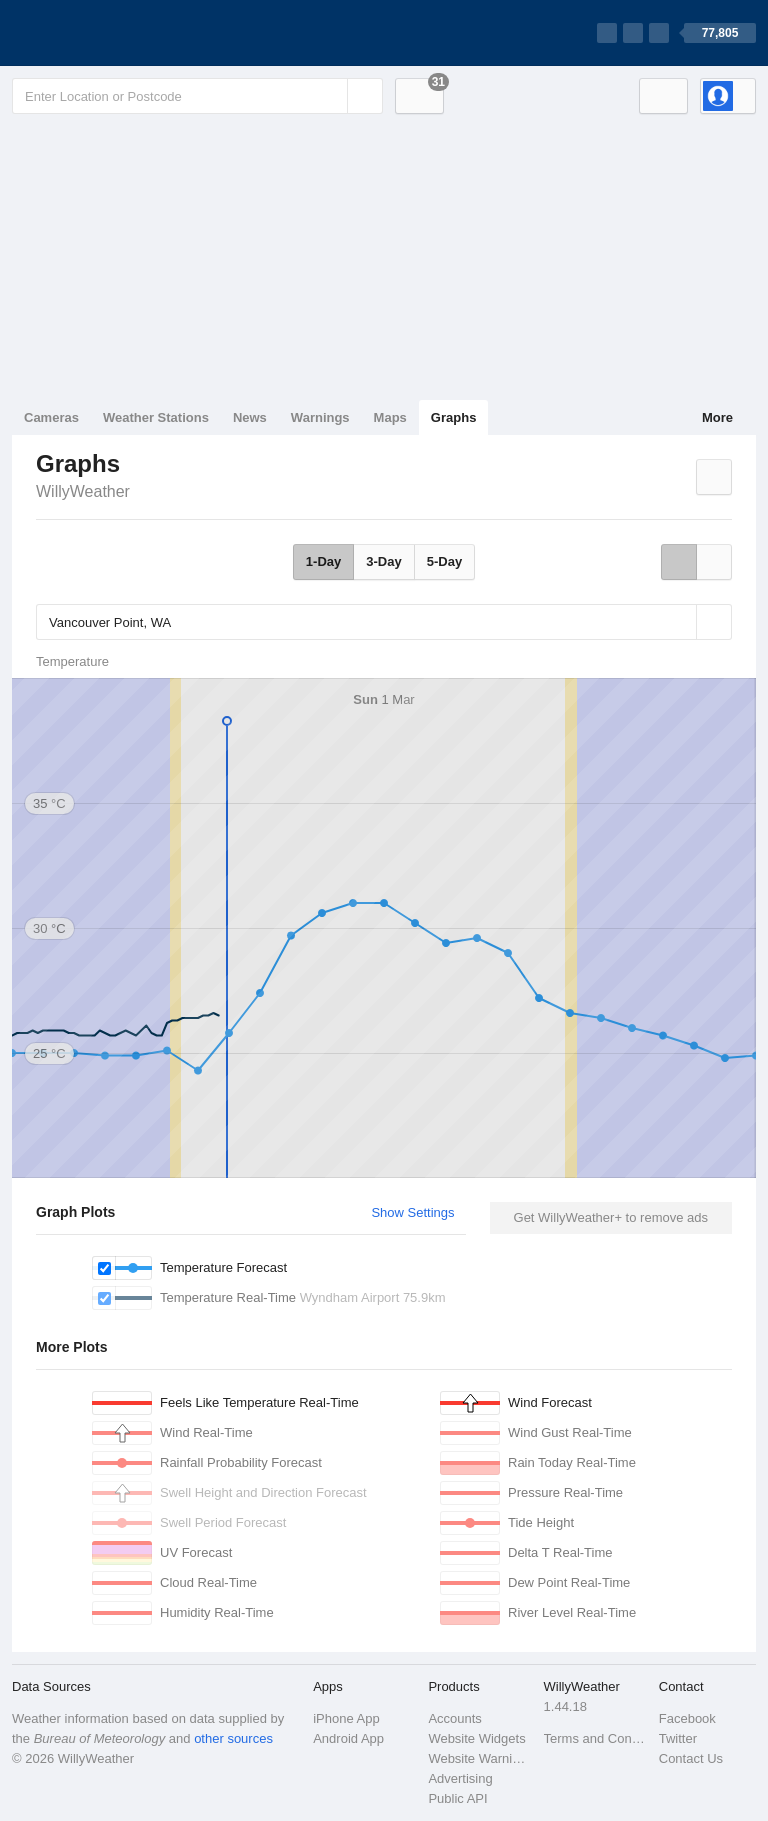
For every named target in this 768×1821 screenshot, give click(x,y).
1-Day (323, 561)
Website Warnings (479, 1758)
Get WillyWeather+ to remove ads (611, 1217)
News (250, 417)
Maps (390, 417)
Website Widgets (476, 1738)
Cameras (51, 417)
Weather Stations (156, 417)
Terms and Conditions (595, 1738)
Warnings (320, 417)
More (717, 417)
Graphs (454, 417)
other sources (233, 1738)
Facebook (687, 1718)
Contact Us (691, 1758)
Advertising (460, 1778)
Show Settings (412, 1212)
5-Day (444, 561)
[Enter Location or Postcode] (197, 96)
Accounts (454, 1718)
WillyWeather (83, 491)
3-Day (383, 561)
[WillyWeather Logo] (106, 33)
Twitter (678, 1738)
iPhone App (346, 1718)
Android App (348, 1738)
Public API (457, 1798)
